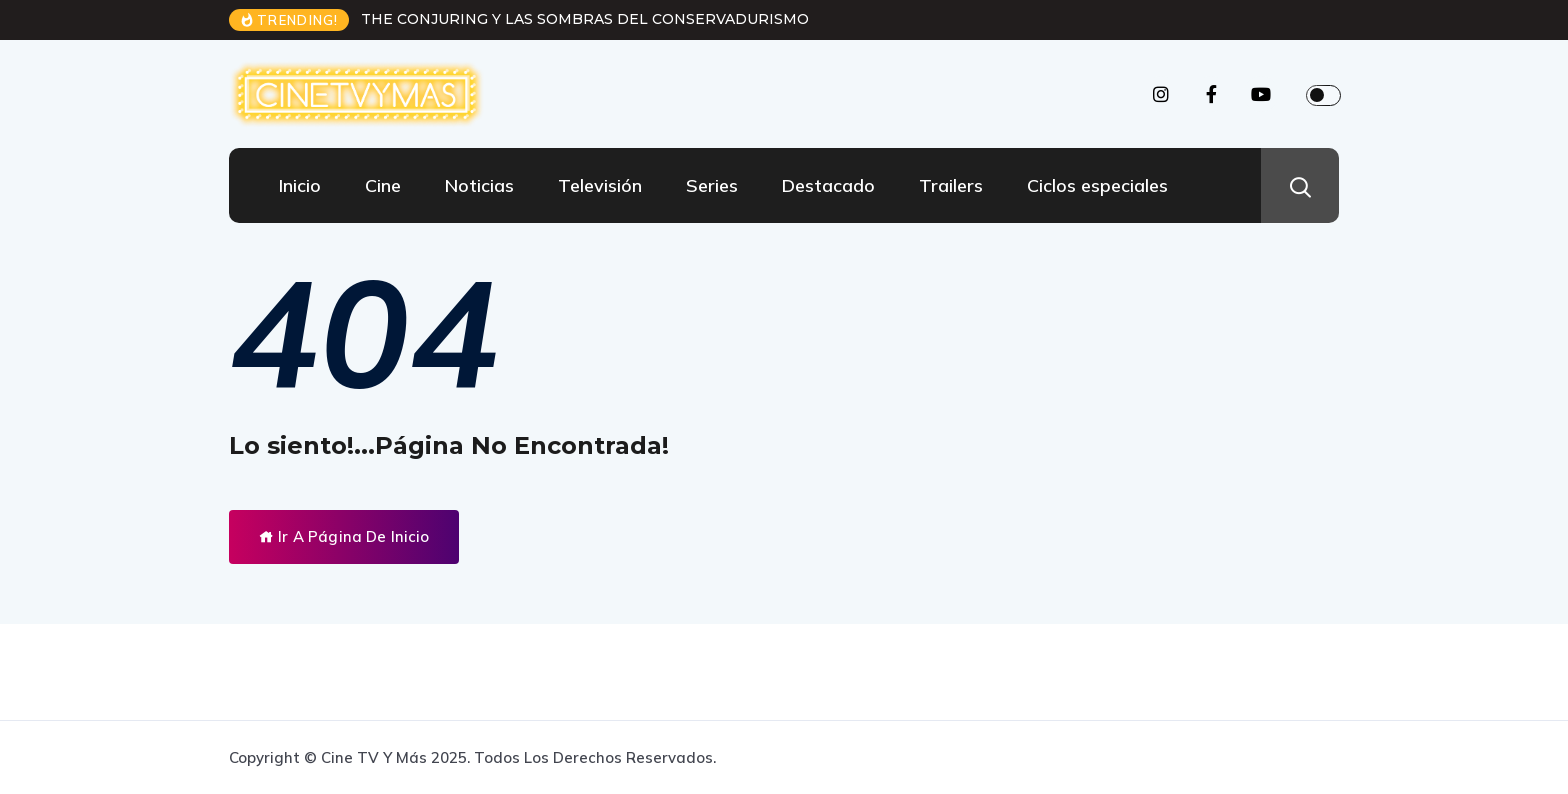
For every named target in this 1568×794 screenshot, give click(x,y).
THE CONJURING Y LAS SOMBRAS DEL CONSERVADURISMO (585, 19)
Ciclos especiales (1097, 185)
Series (712, 185)
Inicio (300, 185)
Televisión (600, 185)
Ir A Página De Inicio (344, 536)
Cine (383, 185)
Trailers (951, 185)
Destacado (828, 185)
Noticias (479, 185)
